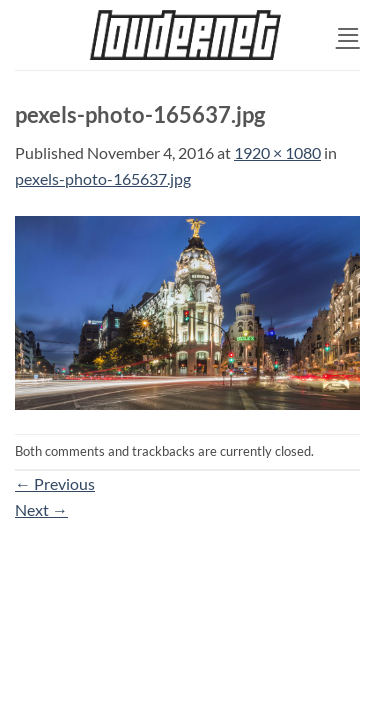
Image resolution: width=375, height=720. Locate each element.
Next (41, 509)
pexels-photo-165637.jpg (103, 178)
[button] (348, 34)
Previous (55, 483)
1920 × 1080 (277, 152)
